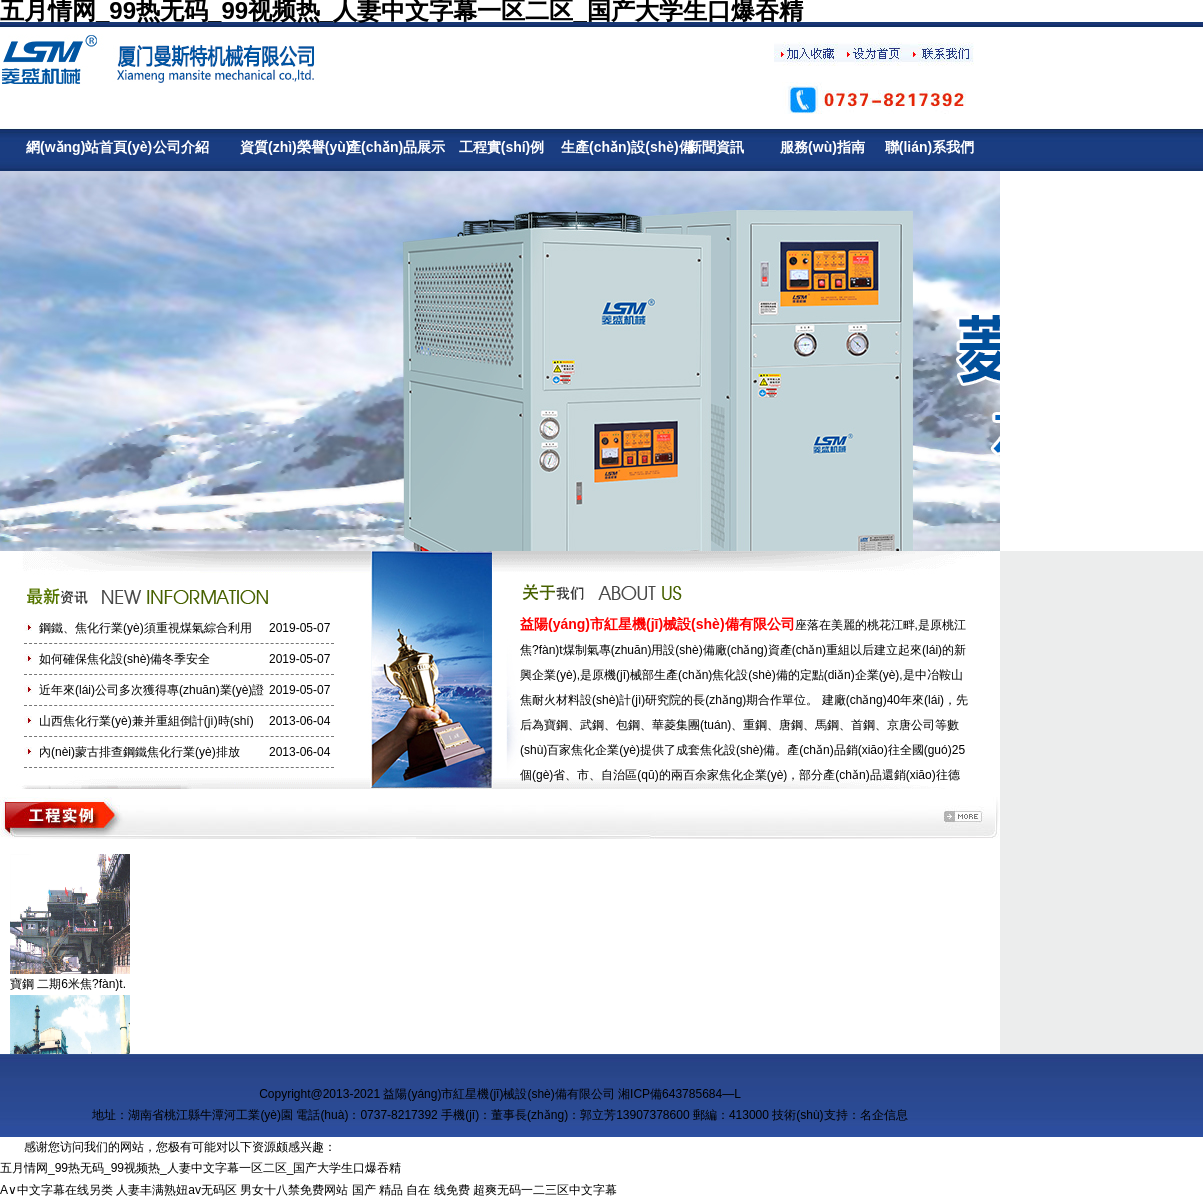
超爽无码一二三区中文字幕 (545, 1190)
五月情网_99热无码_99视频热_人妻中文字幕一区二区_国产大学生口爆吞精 (200, 1168)
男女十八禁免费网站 (294, 1190)
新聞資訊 (716, 147)
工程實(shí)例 (502, 147)
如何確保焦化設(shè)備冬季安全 (124, 659)
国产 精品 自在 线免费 (411, 1190)
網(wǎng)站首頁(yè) (73, 147)
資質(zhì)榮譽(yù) (287, 147)
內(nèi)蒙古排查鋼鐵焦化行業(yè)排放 (139, 752)
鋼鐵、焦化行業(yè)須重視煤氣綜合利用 (145, 628)
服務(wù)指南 (822, 147)
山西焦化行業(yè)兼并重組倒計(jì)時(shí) (146, 721)
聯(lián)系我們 (929, 147)
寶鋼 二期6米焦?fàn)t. (68, 984)
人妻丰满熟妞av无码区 (176, 1190)
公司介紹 (181, 147)
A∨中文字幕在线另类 (56, 1190)
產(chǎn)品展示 (394, 147)
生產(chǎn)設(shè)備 (608, 147)
